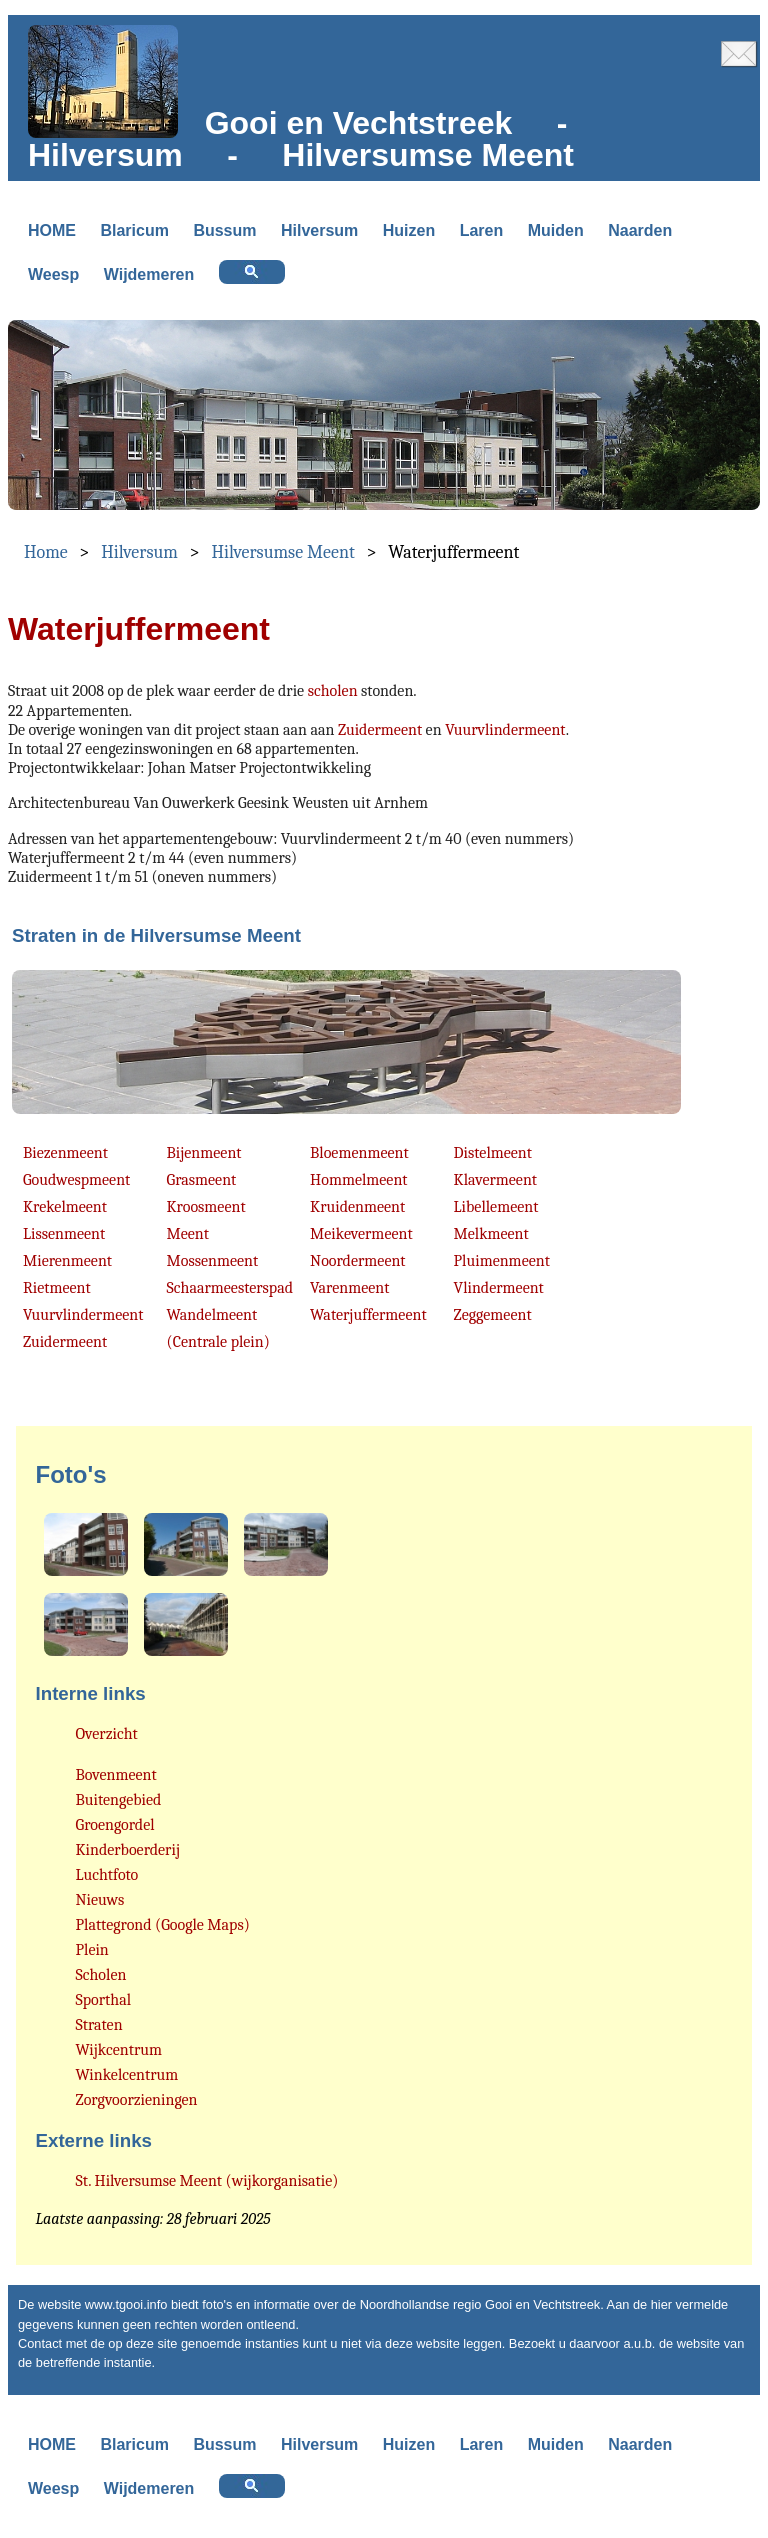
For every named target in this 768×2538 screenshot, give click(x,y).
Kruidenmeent (357, 1207)
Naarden (640, 230)
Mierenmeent (67, 1261)
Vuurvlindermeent (505, 730)
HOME (52, 230)
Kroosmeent (206, 1207)
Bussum (224, 230)
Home (46, 552)
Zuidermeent (380, 730)
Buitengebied (119, 1800)
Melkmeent (491, 1234)
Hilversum (319, 230)
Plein (92, 1950)
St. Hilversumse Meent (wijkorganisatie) (207, 2181)
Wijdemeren (149, 274)
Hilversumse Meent (282, 552)
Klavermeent (495, 1180)
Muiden (556, 230)
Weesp (53, 274)
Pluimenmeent (502, 1261)
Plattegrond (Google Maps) (163, 1925)
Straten (99, 2025)
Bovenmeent (116, 1775)
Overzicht (107, 1734)
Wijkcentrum (119, 2050)
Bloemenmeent (359, 1153)
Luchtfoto (107, 1875)
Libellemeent (496, 1207)
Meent (188, 1234)
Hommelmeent (358, 1180)
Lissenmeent (64, 1234)
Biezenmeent (65, 1153)
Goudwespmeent (76, 1180)
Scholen (101, 1975)
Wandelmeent (212, 1315)
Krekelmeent (65, 1207)
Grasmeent (202, 1180)
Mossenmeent (213, 1261)
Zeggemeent (493, 1315)
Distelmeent (493, 1153)
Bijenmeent (204, 1153)
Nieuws (100, 1900)
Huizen (409, 230)
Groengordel (115, 1825)
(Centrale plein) (218, 1342)
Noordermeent (358, 1261)
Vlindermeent (499, 1288)
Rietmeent (57, 1288)
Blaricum (134, 230)
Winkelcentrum (127, 2075)
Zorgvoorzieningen (137, 2100)
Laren (482, 230)
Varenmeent (349, 1288)
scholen (333, 691)
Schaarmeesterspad (230, 1288)
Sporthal (104, 2000)
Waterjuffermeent (368, 1315)
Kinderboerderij (128, 1850)
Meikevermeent (361, 1234)
